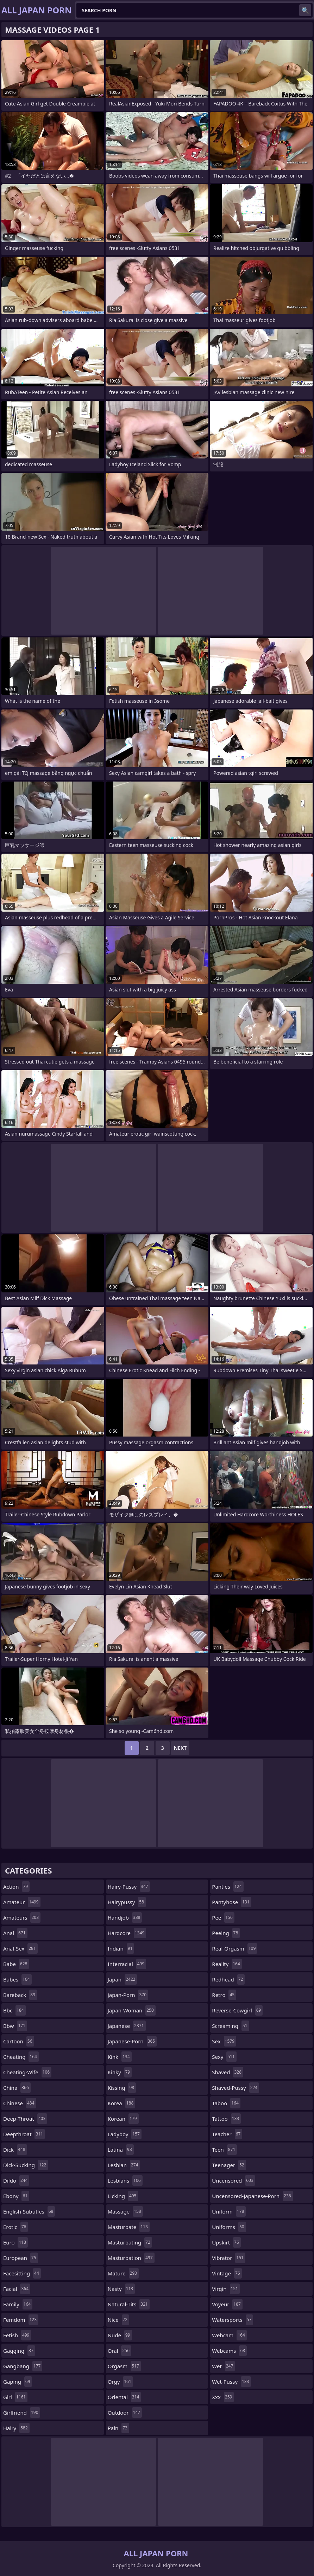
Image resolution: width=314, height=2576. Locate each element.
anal (15, 1933)
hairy (16, 2428)
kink (120, 2056)
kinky (120, 2072)
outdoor (125, 2412)
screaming (230, 2026)
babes (17, 1979)
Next (180, 1748)
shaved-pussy (235, 2087)
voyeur (227, 2304)
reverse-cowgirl (237, 2010)
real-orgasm (234, 1948)
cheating (21, 2056)
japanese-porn (132, 2041)
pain (118, 2428)
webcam (229, 2335)
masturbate (129, 2227)
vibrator (228, 2258)
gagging (19, 2350)
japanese (127, 2026)
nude (120, 2335)
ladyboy (125, 2134)
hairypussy (127, 1902)
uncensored (233, 2180)
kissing (122, 2087)
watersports (232, 2319)
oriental (124, 2397)
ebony (16, 2196)
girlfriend (21, 2412)
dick (15, 2149)
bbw (15, 2026)
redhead (228, 1979)
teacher (227, 2134)
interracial (127, 1964)
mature (123, 2273)
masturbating (130, 2242)
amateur (21, 1902)
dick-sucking (25, 2165)
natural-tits (129, 2304)
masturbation (131, 2258)
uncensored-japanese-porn (252, 2196)
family (17, 2304)
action (16, 1886)
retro (224, 1995)
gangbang (22, 2366)
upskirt (226, 2242)
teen (224, 2149)
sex (224, 2041)
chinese (19, 2103)
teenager (229, 2165)
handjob (125, 1917)
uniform (229, 2211)
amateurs (21, 1917)
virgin (226, 2288)
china (17, 2087)
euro (15, 2242)
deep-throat (25, 2118)
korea (122, 2103)
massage (125, 2211)
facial (16, 2288)
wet (223, 2366)
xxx (223, 2397)
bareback (20, 1995)
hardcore (127, 1933)
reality (227, 1964)
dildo (16, 2180)
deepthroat (24, 2134)
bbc (14, 2010)
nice (119, 2319)
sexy (224, 2056)
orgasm (124, 2366)
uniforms (229, 2227)
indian (121, 1948)
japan (122, 1979)
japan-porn (128, 1995)
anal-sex (20, 1948)
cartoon (18, 2041)
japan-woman (132, 2010)
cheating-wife (27, 2072)
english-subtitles (29, 2211)
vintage (226, 2273)
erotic (15, 2227)
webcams (229, 2350)
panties (227, 1886)
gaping (17, 2381)
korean (123, 2118)
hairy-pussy (129, 1886)
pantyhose (231, 1902)
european (20, 2258)
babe (16, 1964)
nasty (121, 2288)
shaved (227, 2072)
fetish (17, 2335)
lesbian (124, 2165)
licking (123, 2196)
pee (223, 1917)
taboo (226, 2103)
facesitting (22, 2273)
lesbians (125, 2180)
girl (15, 2397)
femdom (20, 2319)
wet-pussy (231, 2381)
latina (121, 2149)
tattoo (226, 2118)
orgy (120, 2381)
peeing (226, 1933)
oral (119, 2350)
